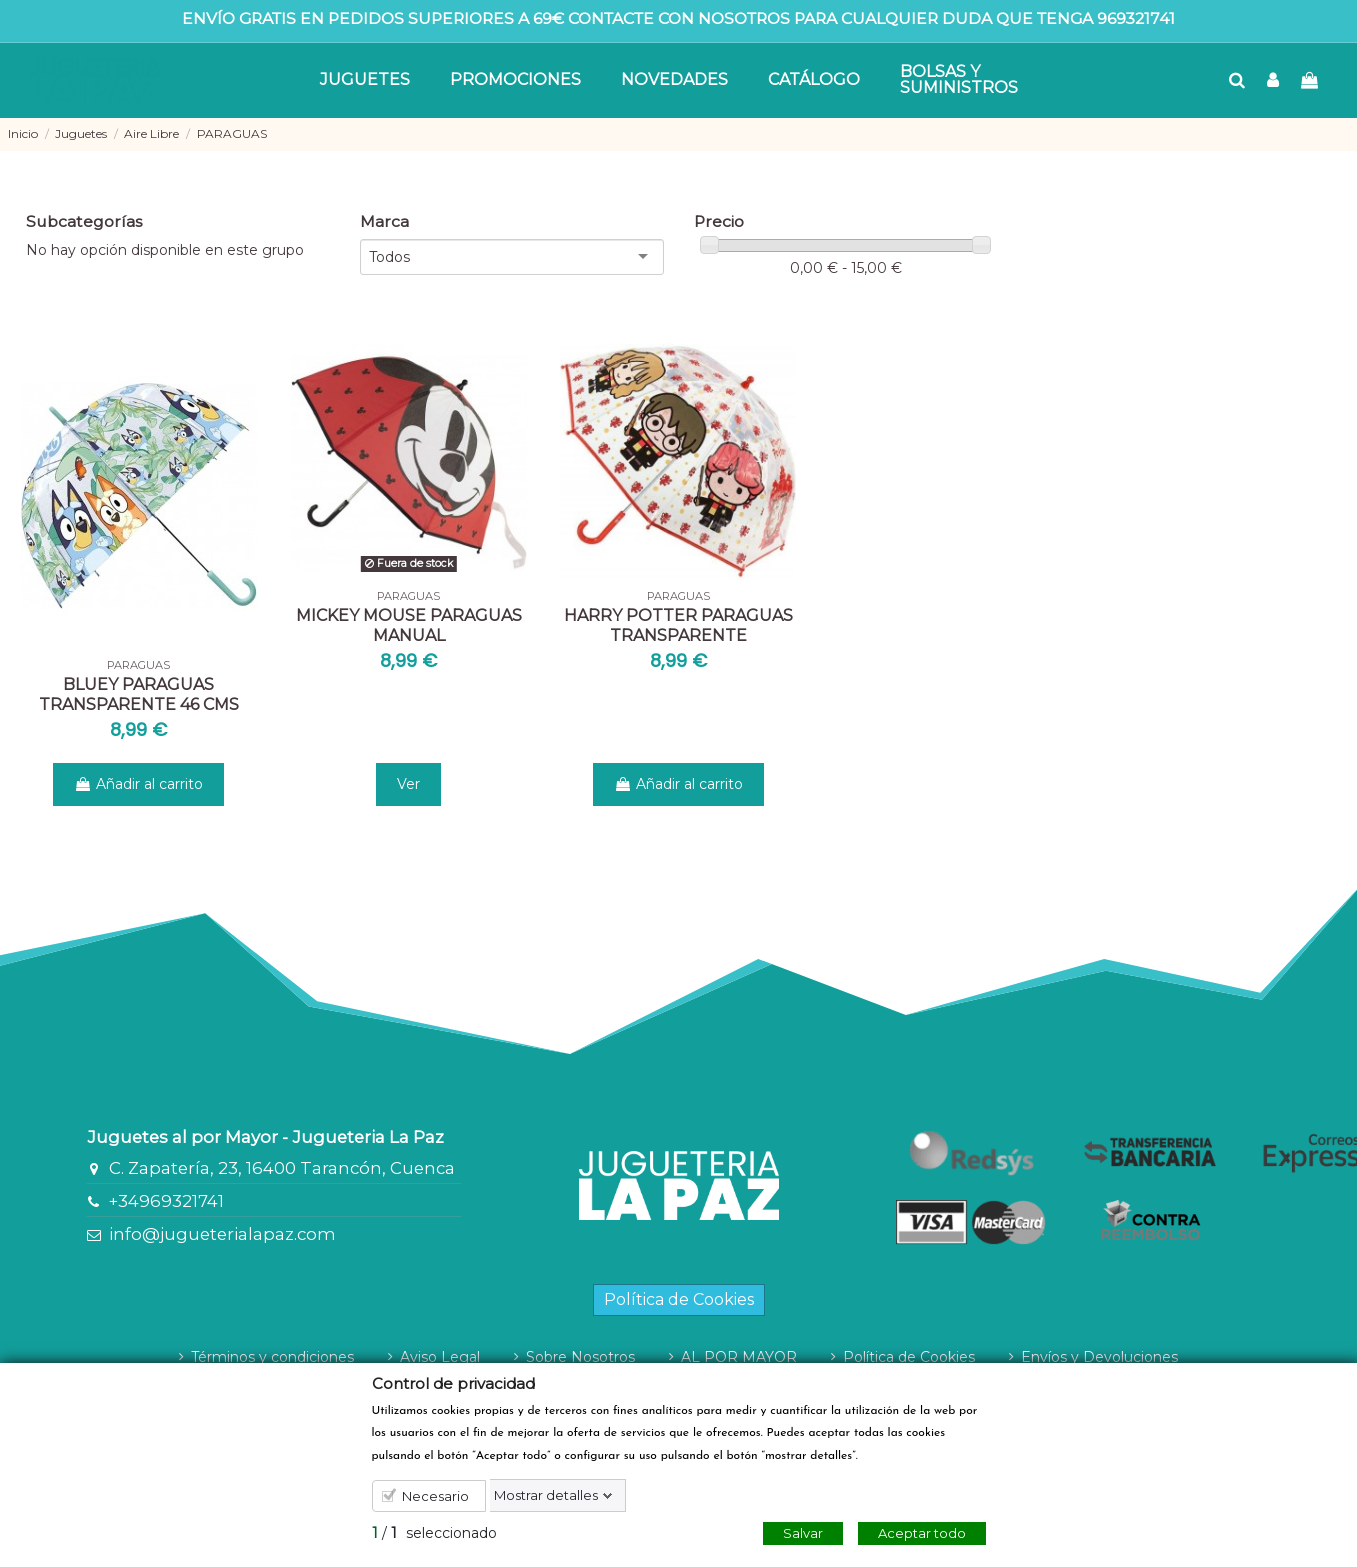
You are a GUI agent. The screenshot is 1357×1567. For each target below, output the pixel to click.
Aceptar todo (922, 1533)
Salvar (803, 1533)
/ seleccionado (434, 1533)
